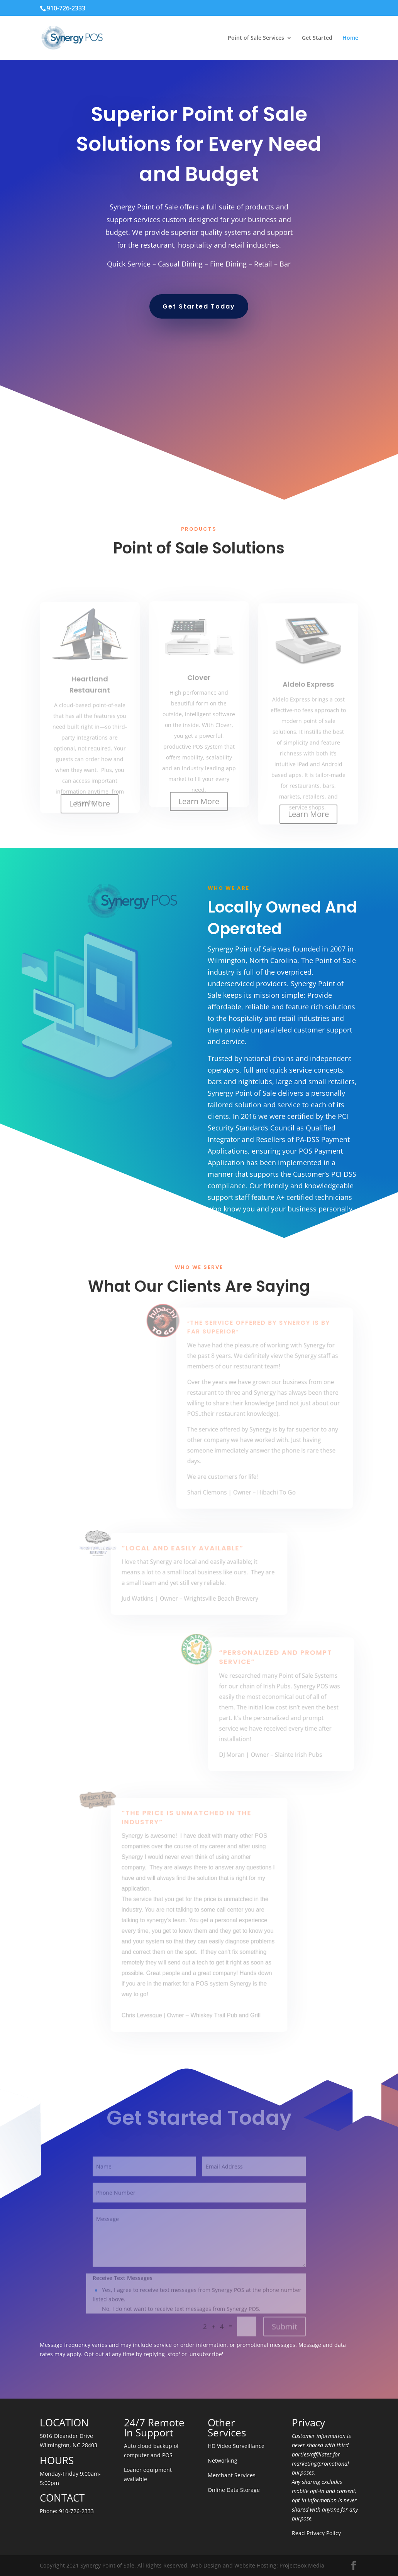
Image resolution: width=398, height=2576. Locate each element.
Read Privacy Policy (316, 2533)
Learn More (89, 803)
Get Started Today (199, 306)
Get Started (317, 38)
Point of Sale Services (256, 38)
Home (350, 38)
